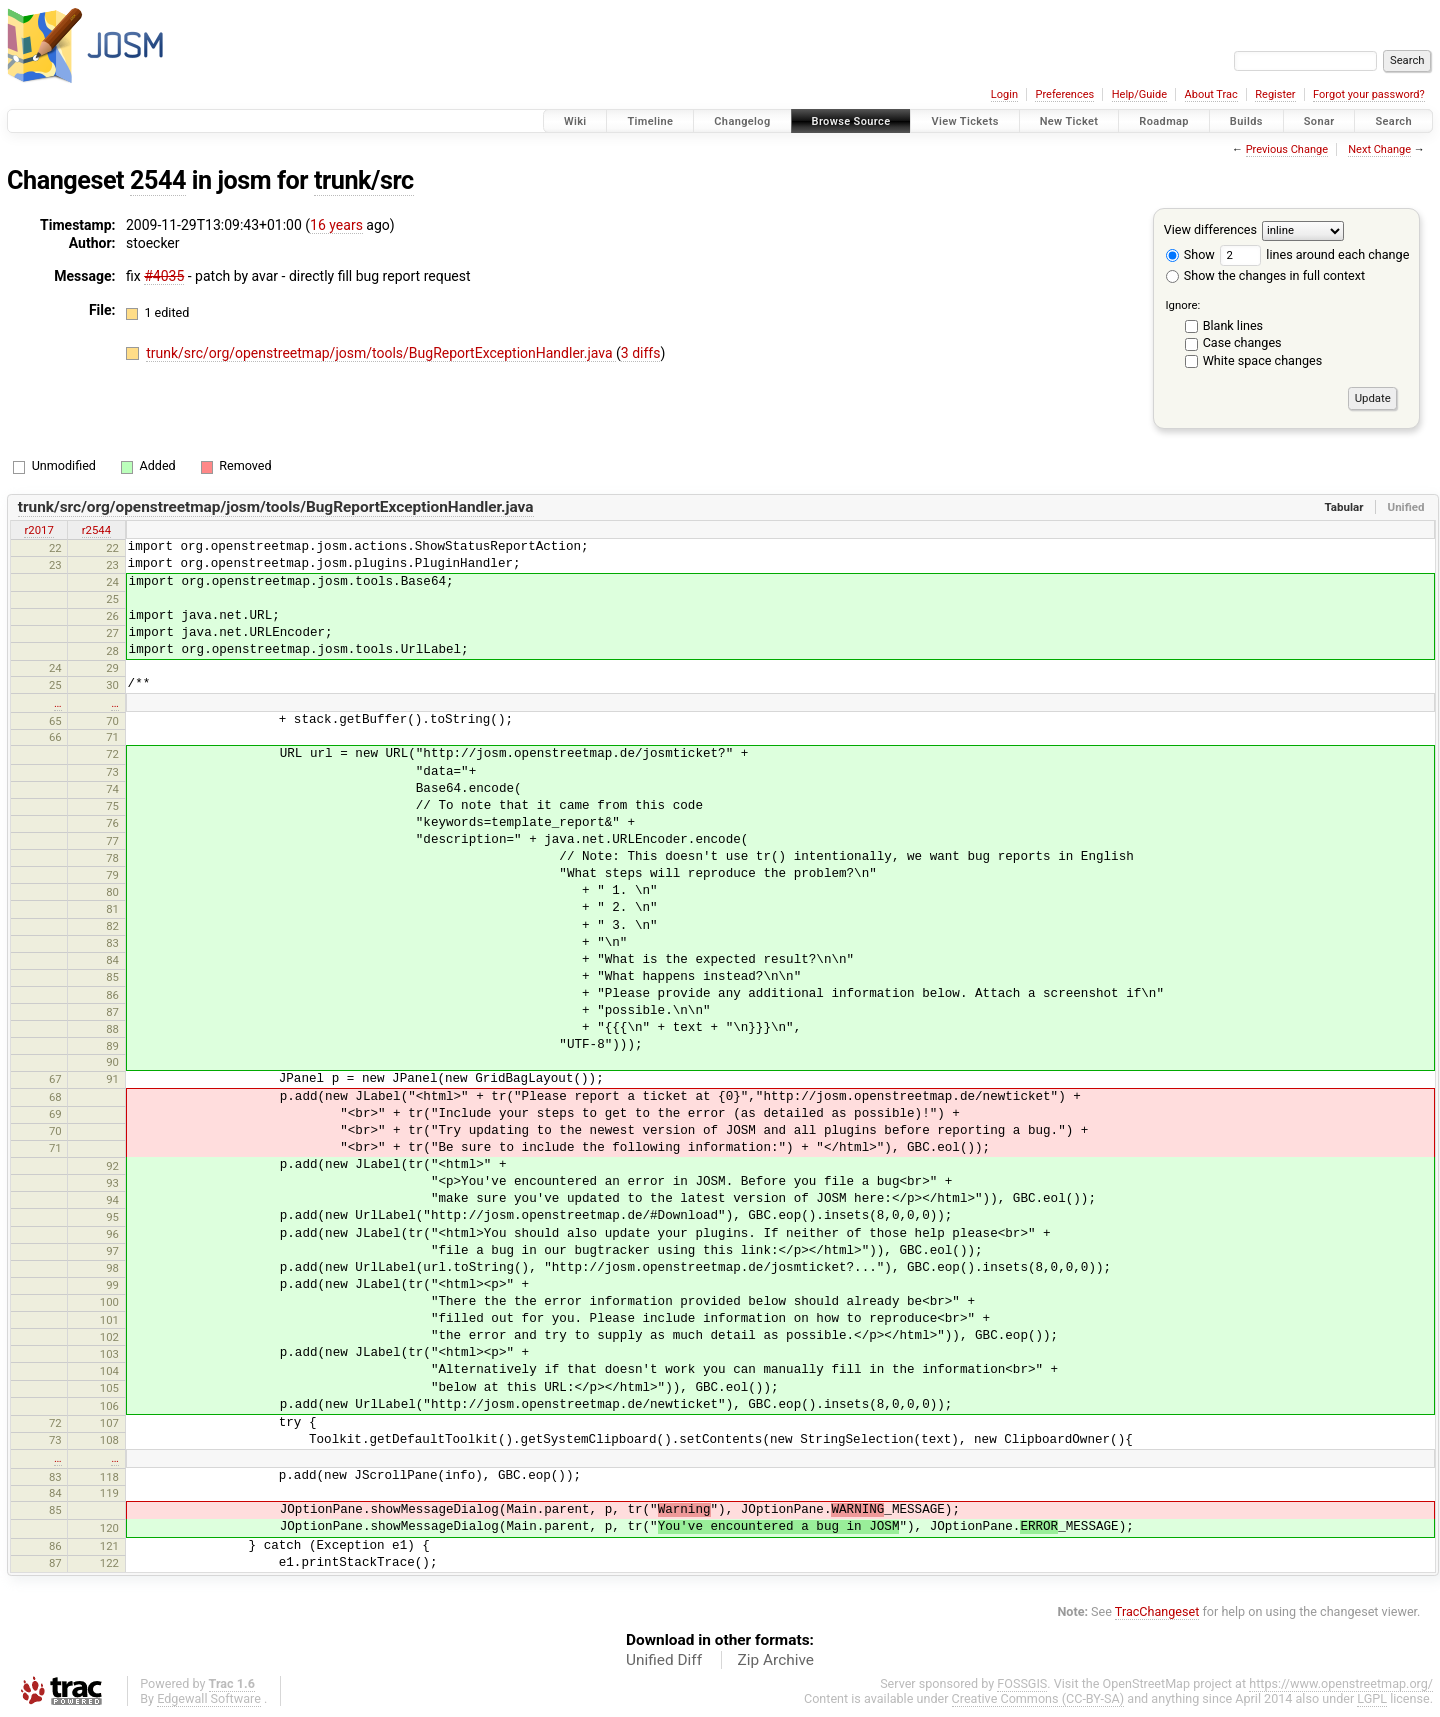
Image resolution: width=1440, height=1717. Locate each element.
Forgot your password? (1369, 94)
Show (1190, 254)
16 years (336, 225)
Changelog (742, 121)
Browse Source (851, 121)
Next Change (1379, 149)
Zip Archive (776, 1660)
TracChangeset (1157, 1611)
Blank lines (1233, 325)
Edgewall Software (209, 1698)
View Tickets (964, 121)
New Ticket (1069, 121)
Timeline (650, 121)
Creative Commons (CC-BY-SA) (1038, 1698)
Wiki (575, 121)
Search (1393, 121)
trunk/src (364, 180)
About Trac (1211, 94)
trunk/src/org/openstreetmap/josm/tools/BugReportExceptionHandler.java (381, 353)
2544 (158, 180)
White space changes (1263, 360)
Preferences (1064, 94)
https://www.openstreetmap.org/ (1341, 1683)
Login (1004, 94)
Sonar (1319, 121)
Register (1275, 94)
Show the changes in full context (1265, 275)
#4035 (164, 276)
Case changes (1242, 342)
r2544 (96, 530)
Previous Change (1287, 149)
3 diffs (641, 353)
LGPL (1372, 1698)
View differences (1210, 229)
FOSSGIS (1022, 1683)
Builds (1246, 121)
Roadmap (1164, 121)
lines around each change (1314, 254)
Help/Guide (1139, 94)
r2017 (38, 530)
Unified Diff (664, 1660)
